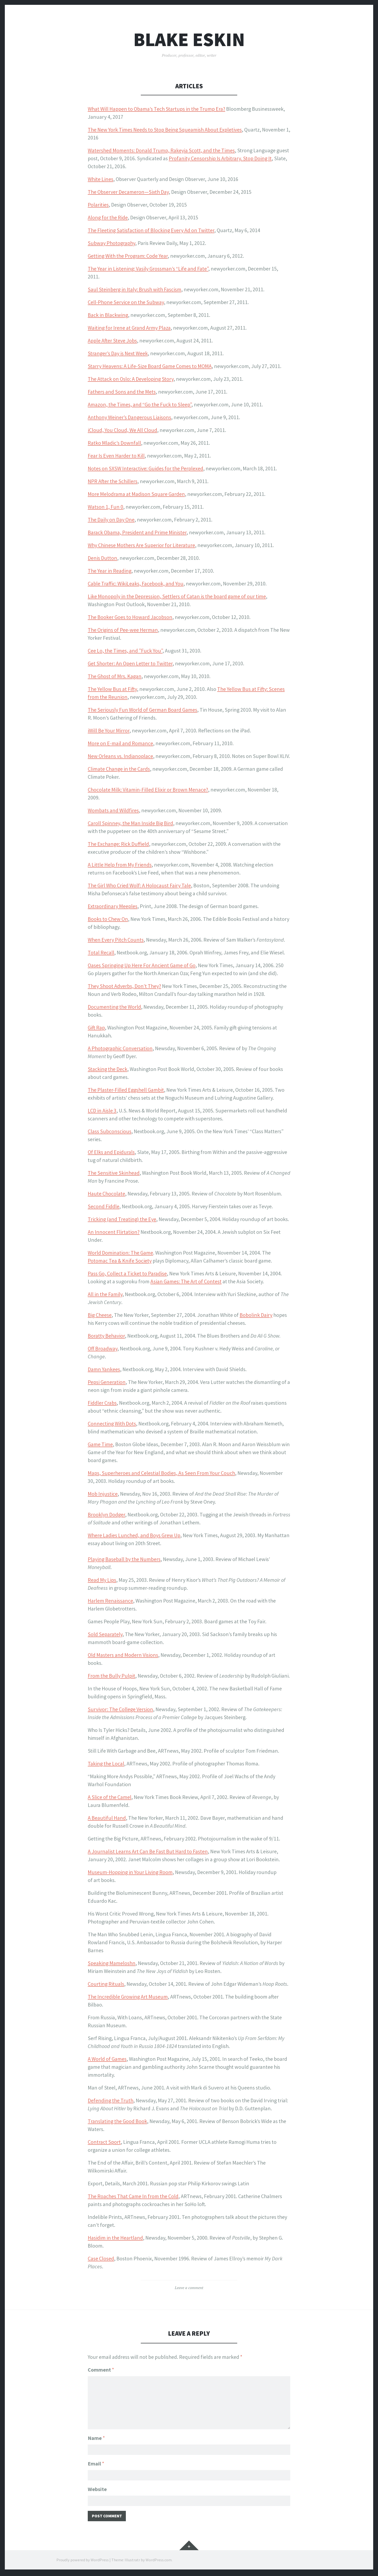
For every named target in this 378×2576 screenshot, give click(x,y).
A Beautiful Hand (107, 1817)
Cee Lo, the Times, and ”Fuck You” (125, 650)
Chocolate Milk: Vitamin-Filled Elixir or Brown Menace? (148, 789)
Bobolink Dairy (256, 1315)
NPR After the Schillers (112, 481)
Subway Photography (111, 243)
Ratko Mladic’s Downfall (114, 442)
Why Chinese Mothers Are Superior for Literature (141, 545)
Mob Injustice (103, 1493)
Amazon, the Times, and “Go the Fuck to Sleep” (139, 404)
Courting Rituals (106, 1983)
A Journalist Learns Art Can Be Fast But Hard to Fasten (148, 1851)
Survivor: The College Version (120, 1709)
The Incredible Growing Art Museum (128, 1996)
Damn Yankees (104, 1369)
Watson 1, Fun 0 (105, 506)
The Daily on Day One (111, 519)
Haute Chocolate (106, 1193)
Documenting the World (114, 1006)
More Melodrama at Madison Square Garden (136, 494)
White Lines (100, 179)
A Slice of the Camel (109, 1797)
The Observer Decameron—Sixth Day (128, 191)
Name (96, 2436)
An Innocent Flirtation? (114, 1232)
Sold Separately (105, 1634)
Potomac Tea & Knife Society (120, 1260)
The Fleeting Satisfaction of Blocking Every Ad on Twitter (151, 230)
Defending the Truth (110, 2100)
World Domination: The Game (120, 1252)
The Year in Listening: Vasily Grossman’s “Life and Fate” (148, 268)
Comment (101, 2369)
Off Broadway (102, 1348)
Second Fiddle (103, 1206)
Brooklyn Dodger (106, 1514)
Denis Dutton (102, 558)
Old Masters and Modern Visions (123, 1655)
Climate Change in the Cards (119, 768)
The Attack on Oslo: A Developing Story (131, 378)
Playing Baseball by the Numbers (124, 1559)
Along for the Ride (108, 217)
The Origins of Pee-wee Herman (123, 629)
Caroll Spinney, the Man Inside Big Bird (130, 823)
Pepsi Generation (107, 1382)
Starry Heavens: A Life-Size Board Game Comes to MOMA (150, 366)
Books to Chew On (108, 919)
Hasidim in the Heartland (115, 2237)
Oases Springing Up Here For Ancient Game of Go (142, 965)
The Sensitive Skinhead (114, 1172)
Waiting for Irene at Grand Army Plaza (129, 327)
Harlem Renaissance (110, 1600)
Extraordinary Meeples (112, 906)
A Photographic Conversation (120, 1048)
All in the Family (105, 1294)
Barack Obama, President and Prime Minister (137, 532)
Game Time (100, 1444)
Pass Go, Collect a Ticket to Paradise (127, 1273)
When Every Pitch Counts (116, 939)
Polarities (98, 204)
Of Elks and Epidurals (111, 1152)
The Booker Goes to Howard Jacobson (130, 617)
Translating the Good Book (117, 2121)
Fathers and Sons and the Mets (122, 391)
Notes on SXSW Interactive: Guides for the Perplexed (145, 468)
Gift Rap (96, 1027)
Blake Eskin (189, 39)
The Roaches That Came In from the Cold (133, 2196)
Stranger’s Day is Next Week (118, 353)
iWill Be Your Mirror (108, 730)
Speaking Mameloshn (111, 1963)
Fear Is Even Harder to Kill (116, 455)
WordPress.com (159, 2561)
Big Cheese (100, 1315)
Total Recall (101, 952)
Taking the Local (106, 1763)
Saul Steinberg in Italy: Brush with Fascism (134, 289)
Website (97, 2489)
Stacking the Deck (107, 1069)
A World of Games (107, 2058)
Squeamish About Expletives (210, 129)
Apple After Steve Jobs (112, 340)
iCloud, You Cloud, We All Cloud (122, 430)
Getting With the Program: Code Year (128, 255)
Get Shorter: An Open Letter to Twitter (130, 663)
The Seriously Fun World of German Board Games (142, 709)
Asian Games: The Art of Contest (186, 1281)
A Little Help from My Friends (120, 864)
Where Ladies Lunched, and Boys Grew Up (134, 1535)
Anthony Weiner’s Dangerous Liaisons (129, 417)
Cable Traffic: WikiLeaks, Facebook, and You (135, 583)
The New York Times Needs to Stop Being (133, 129)
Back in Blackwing (108, 315)
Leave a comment (189, 2287)
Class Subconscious (109, 1131)
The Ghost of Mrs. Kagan (115, 676)
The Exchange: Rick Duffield (118, 843)
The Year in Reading (109, 570)
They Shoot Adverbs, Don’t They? (124, 986)
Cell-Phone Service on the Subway (126, 302)
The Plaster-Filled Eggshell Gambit (126, 1089)
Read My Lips (102, 1579)
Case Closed (101, 2258)
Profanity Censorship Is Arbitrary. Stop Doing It (220, 158)
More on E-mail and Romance (120, 743)
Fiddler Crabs (102, 1402)
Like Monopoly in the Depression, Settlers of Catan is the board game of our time (177, 596)
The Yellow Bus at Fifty (112, 689)
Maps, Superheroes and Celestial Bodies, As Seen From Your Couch (161, 1473)
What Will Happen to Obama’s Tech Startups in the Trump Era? (156, 108)
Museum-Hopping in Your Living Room (130, 1872)
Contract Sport (104, 2142)
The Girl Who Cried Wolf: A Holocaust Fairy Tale (139, 885)
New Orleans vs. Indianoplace (120, 756)
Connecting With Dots (112, 1423)
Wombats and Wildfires (113, 810)
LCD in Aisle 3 (102, 1110)
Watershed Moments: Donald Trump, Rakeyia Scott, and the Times (161, 150)
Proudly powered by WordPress (82, 2561)
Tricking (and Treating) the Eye (122, 1219)
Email (96, 2462)
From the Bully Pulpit (111, 1675)
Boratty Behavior (106, 1335)
